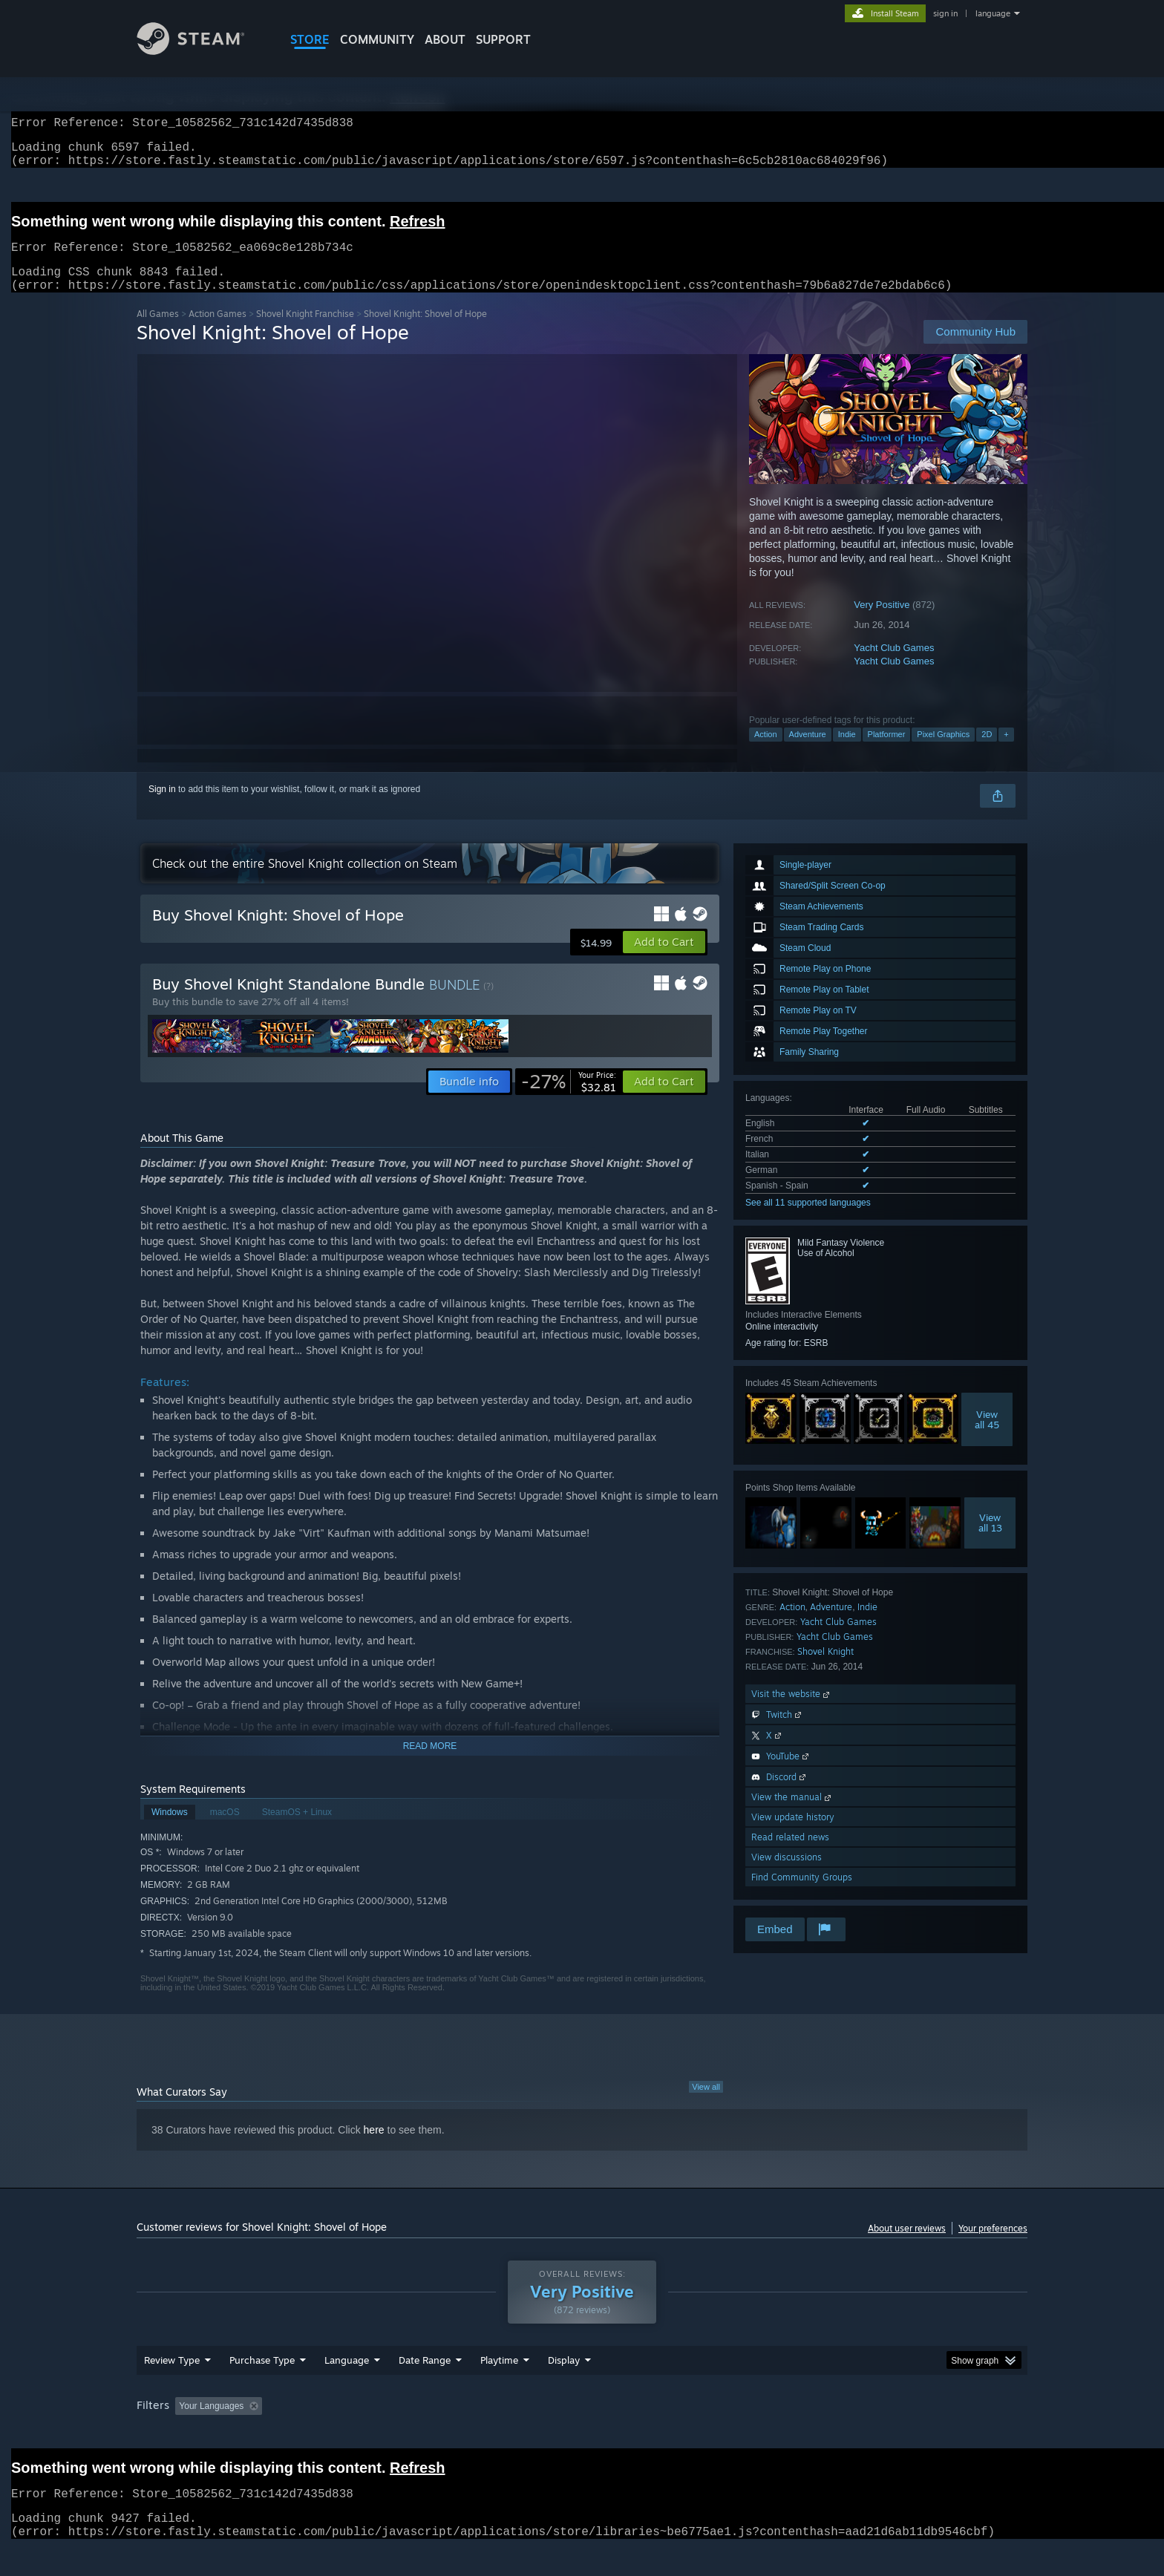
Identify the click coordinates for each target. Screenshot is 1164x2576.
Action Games (217, 331)
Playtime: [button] (476, 2434)
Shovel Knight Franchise (305, 331)
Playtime (499, 2388)
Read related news (790, 1854)
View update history (792, 1834)
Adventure (807, 752)
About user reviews (907, 2246)
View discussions (786, 1874)
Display (564, 2388)
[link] (569, 1099)
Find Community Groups (801, 1894)
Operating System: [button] (707, 2434)
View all (706, 2104)
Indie (847, 752)
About (445, 39)
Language (346, 2388)
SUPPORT (503, 39)
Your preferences (992, 2246)
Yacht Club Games (894, 665)
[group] (582, 2435)
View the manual (792, 1814)
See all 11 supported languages (808, 1220)
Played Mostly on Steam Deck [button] (582, 2434)
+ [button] (1006, 752)
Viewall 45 (987, 1437)
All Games (158, 331)
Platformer (887, 752)
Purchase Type (262, 2388)
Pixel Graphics (943, 752)
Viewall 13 (990, 1540)
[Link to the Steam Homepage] (202, 51)
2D (986, 752)
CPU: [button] (783, 2434)
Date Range (425, 2388)
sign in (945, 13)
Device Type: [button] (897, 2434)
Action (765, 752)
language (992, 13)
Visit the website (791, 1711)
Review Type (172, 2388)
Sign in (162, 807)
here (374, 2148)
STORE (310, 39)
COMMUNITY (377, 39)
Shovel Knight (825, 1669)
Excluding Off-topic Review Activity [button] (361, 2434)
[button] (664, 960)
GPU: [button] (833, 2434)
